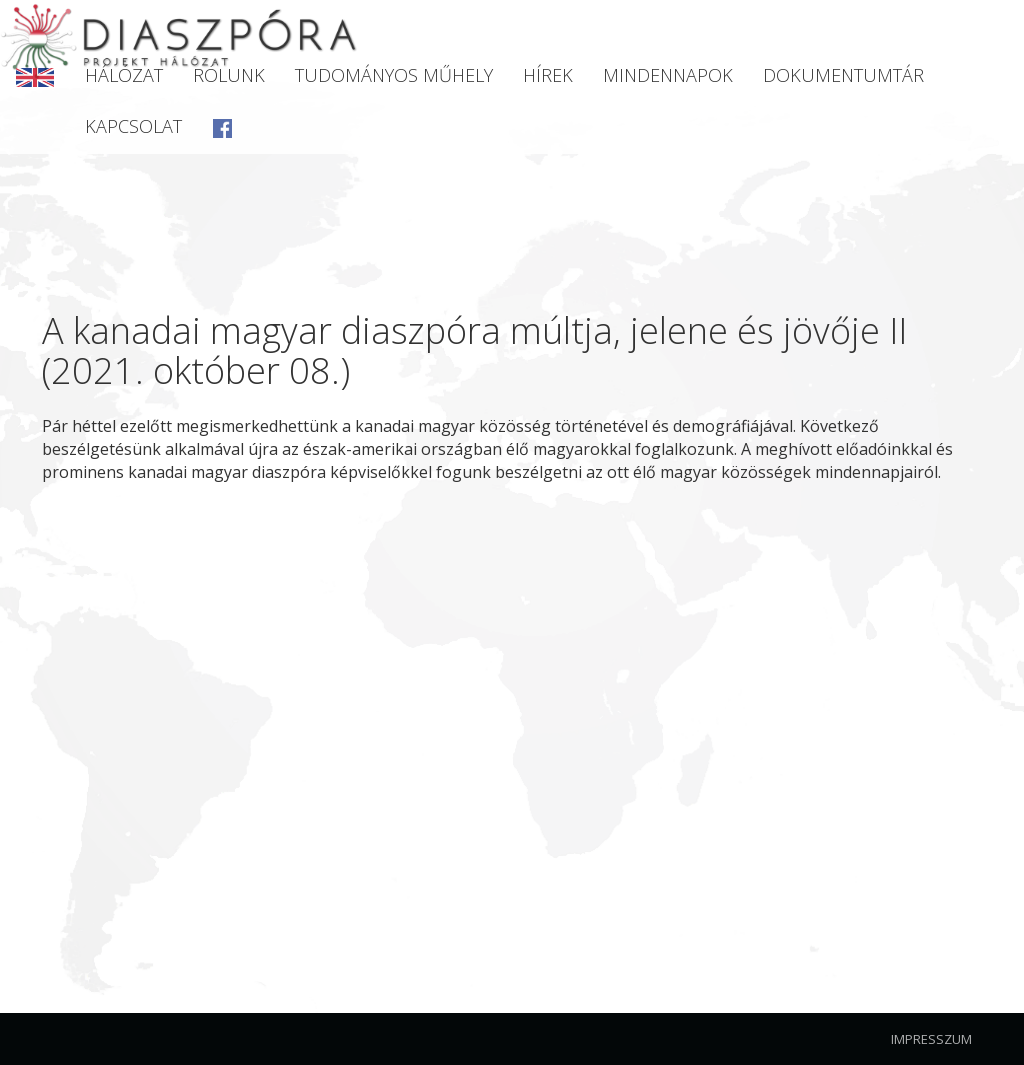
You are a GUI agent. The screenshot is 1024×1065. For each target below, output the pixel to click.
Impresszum (931, 1039)
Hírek (548, 75)
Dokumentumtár (843, 75)
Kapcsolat (133, 126)
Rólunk (229, 75)
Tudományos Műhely (394, 75)
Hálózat (124, 75)
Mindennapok (668, 75)
